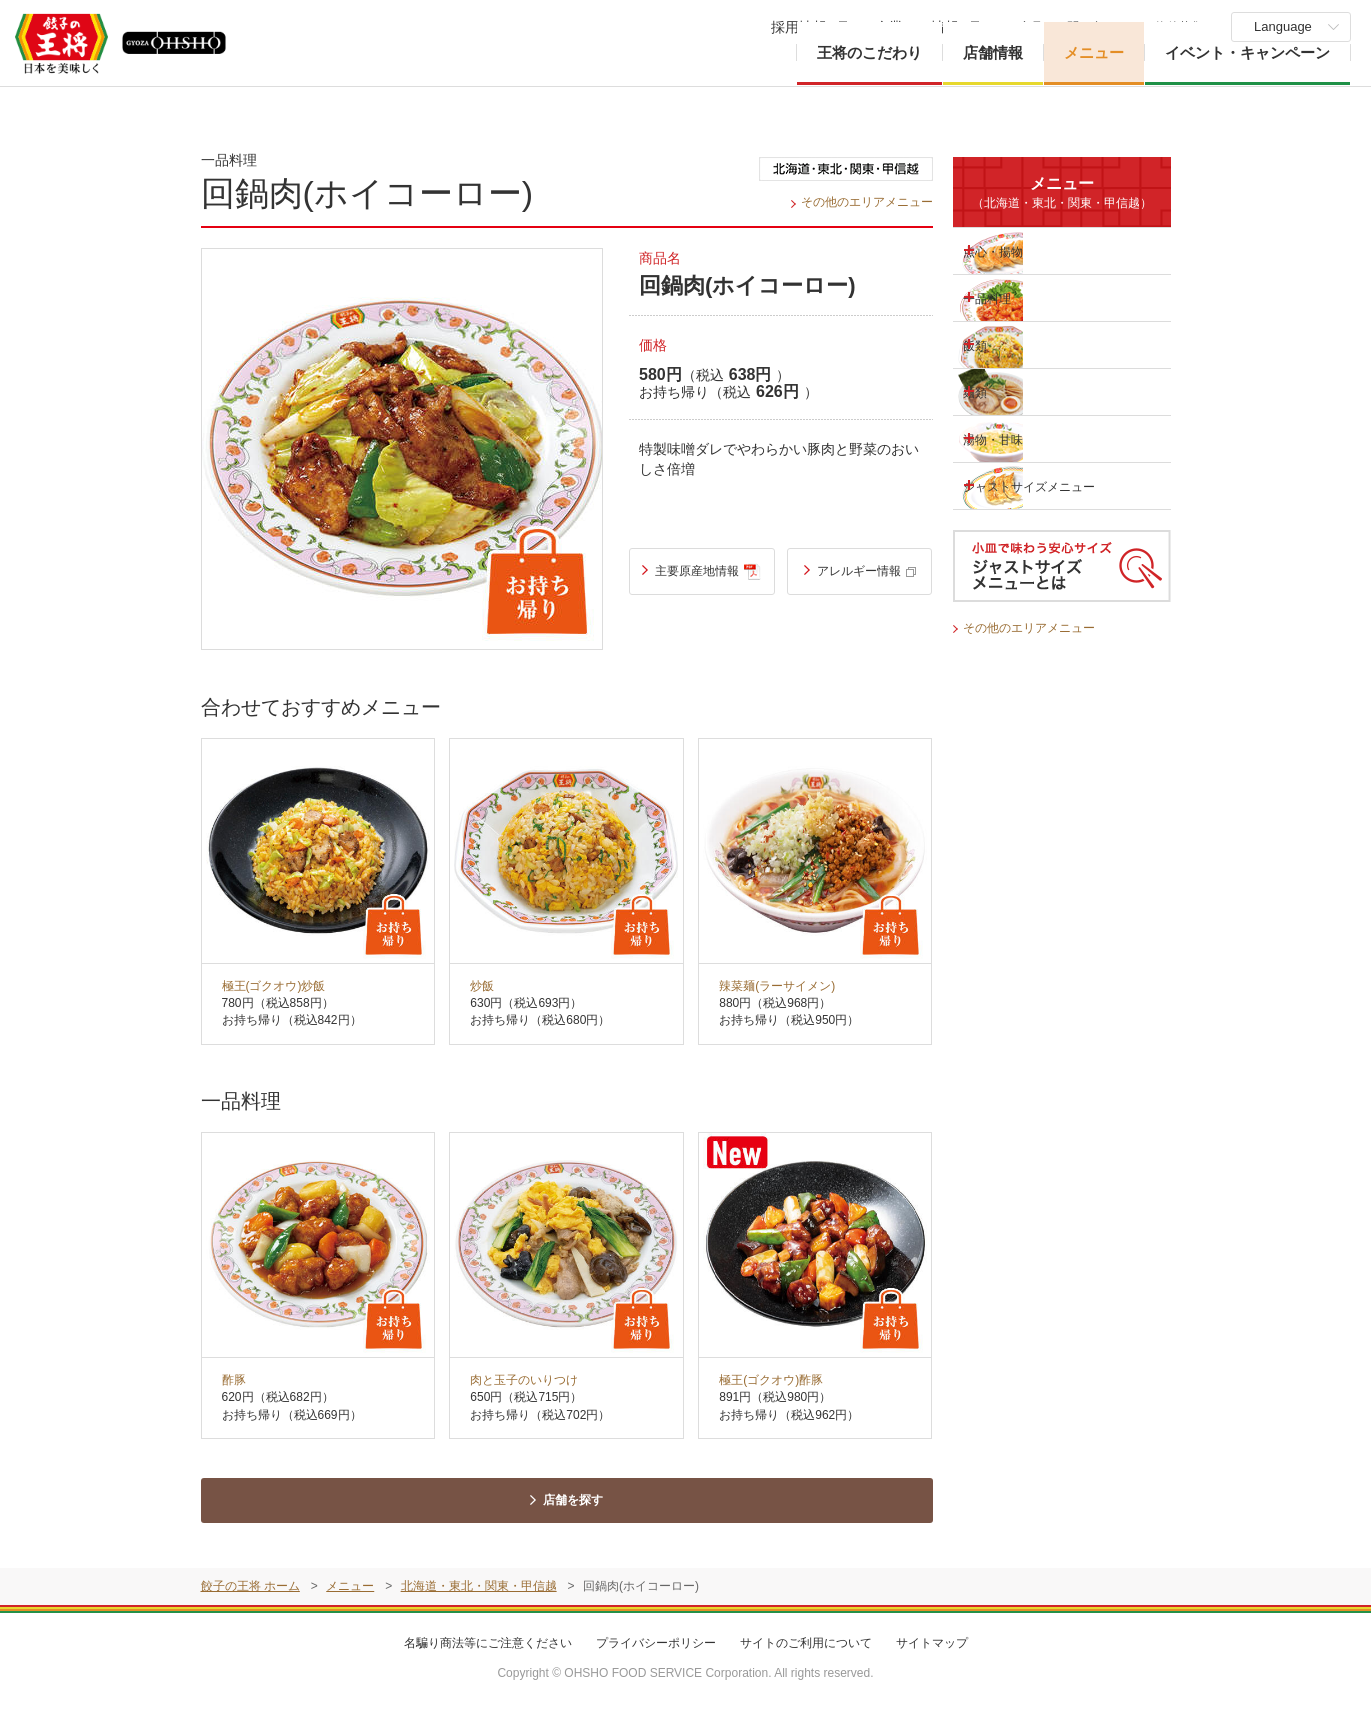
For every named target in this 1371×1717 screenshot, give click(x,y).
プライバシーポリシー (656, 1648)
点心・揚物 (1018, 250)
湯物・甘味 (1018, 438)
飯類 (997, 344)
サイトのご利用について (806, 1648)
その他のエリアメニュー (861, 201)
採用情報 (799, 27)
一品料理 (1011, 297)
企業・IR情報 (917, 27)
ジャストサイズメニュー (1032, 485)
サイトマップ (932, 1648)
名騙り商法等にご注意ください (488, 1648)
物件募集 (1179, 27)
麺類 (997, 391)
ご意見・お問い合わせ (1067, 27)
